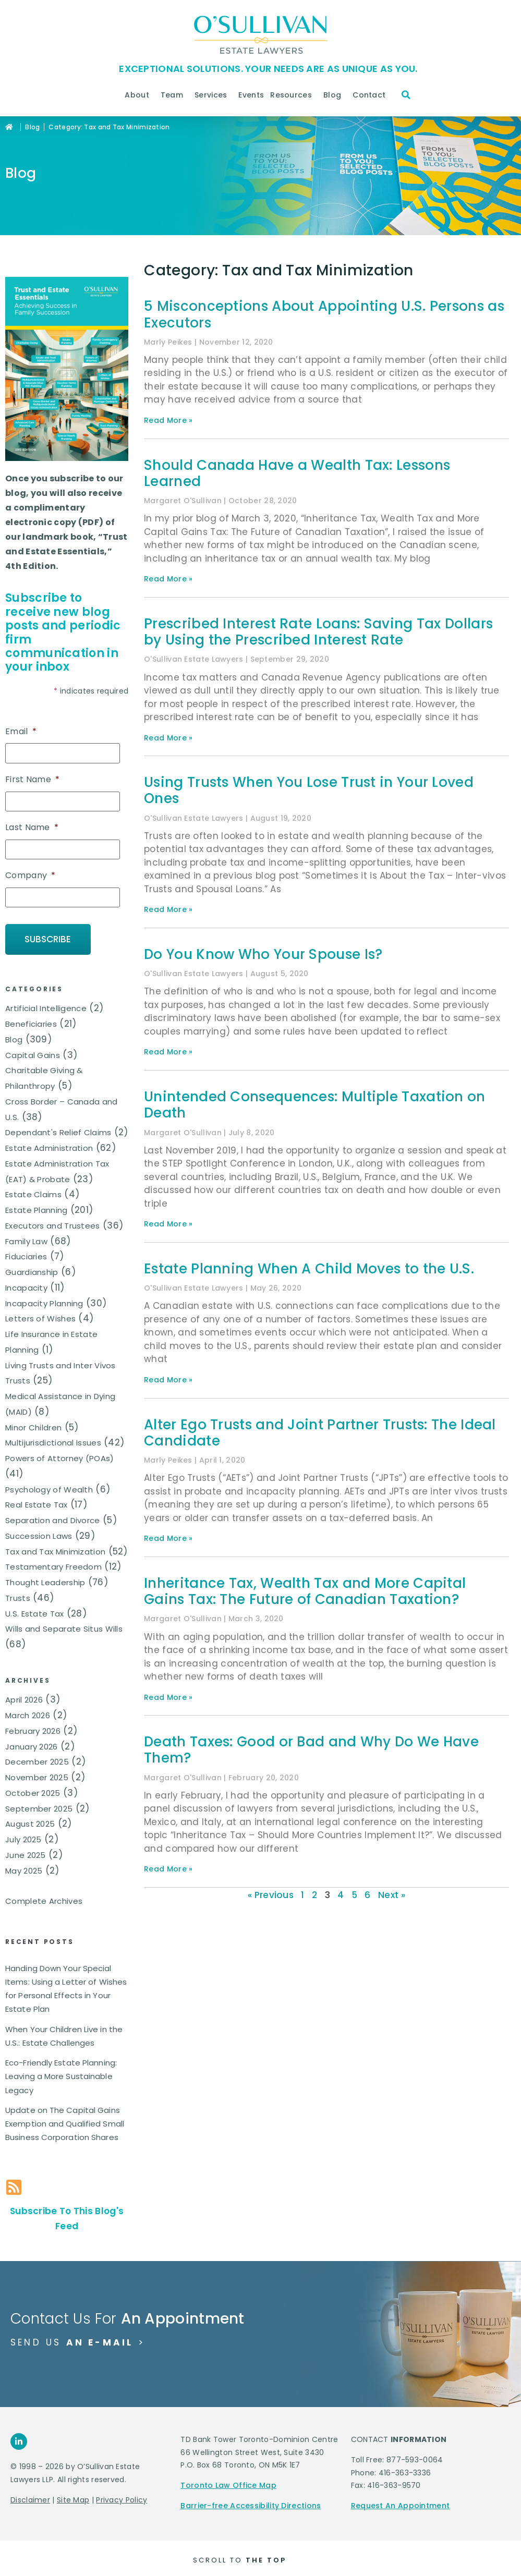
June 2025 (25, 1851)
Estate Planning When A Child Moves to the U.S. (309, 1268)
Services (213, 95)
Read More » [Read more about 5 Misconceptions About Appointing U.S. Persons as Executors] (168, 420)
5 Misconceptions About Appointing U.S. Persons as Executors (324, 314)
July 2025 (23, 1835)
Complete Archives (43, 1897)
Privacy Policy (121, 2496)
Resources (293, 95)
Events (251, 95)
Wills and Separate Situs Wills (64, 1625)
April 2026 (24, 1696)
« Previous (271, 1895)
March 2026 (27, 1711)
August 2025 (30, 1820)
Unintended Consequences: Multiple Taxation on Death (315, 1104)
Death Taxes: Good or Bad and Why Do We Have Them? (311, 1749)
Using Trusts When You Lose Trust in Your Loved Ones (309, 790)
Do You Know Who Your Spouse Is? (263, 954)
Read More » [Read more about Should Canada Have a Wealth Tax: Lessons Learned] (168, 579)
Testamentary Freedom (53, 1563)
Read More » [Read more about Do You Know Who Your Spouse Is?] (168, 1052)
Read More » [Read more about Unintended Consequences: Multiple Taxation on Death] (168, 1224)
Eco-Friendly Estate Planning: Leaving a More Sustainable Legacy (61, 2072)
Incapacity (26, 1284)
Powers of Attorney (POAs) (59, 1454)
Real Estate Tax (36, 1501)
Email (21, 731)
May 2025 (23, 1867)
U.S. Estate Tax (34, 1610)
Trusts (17, 1594)
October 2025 (32, 1789)
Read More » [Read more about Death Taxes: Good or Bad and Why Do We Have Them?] (168, 1869)
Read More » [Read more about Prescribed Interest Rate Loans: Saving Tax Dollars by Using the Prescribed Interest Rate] (168, 738)
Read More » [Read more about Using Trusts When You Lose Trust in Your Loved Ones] (168, 909)
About (139, 95)
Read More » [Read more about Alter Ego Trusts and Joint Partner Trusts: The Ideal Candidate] (168, 1538)
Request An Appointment (400, 2502)
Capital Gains (32, 1051)
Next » (391, 1895)
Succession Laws (38, 1532)
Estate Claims (33, 1191)
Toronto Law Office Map (228, 2481)
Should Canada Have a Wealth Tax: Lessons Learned (297, 473)
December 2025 (37, 1758)
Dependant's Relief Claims (58, 1129)
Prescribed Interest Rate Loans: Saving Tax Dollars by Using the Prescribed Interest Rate (318, 631)
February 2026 (32, 1727)
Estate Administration (49, 1144)
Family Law (26, 1237)
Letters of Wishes (40, 1315)
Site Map (73, 2496)
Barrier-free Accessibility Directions (250, 2502)
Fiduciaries (26, 1253)
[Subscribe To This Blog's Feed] (13, 2183)
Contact (372, 95)
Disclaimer (30, 2496)
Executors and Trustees (52, 1222)
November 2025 (36, 1773)
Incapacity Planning (44, 1299)
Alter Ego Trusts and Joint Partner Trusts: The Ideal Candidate (320, 1432)
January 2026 (31, 1742)
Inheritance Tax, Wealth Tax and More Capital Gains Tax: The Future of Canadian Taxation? (305, 1591)
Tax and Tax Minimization (55, 1547)
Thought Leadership (45, 1578)
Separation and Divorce (52, 1516)
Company (30, 874)
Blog (334, 95)
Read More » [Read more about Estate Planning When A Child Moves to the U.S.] (168, 1380)
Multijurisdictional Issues (53, 1439)
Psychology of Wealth (49, 1485)
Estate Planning (36, 1206)
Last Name (31, 826)
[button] (406, 95)
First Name (32, 779)
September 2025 (38, 1805)
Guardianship (31, 1268)
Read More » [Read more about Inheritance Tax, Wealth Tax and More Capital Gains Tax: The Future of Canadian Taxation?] (168, 1697)
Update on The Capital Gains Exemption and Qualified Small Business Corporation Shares (64, 2120)
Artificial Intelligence (46, 1005)
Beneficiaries (31, 1020)
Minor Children (33, 1423)
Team (174, 95)
